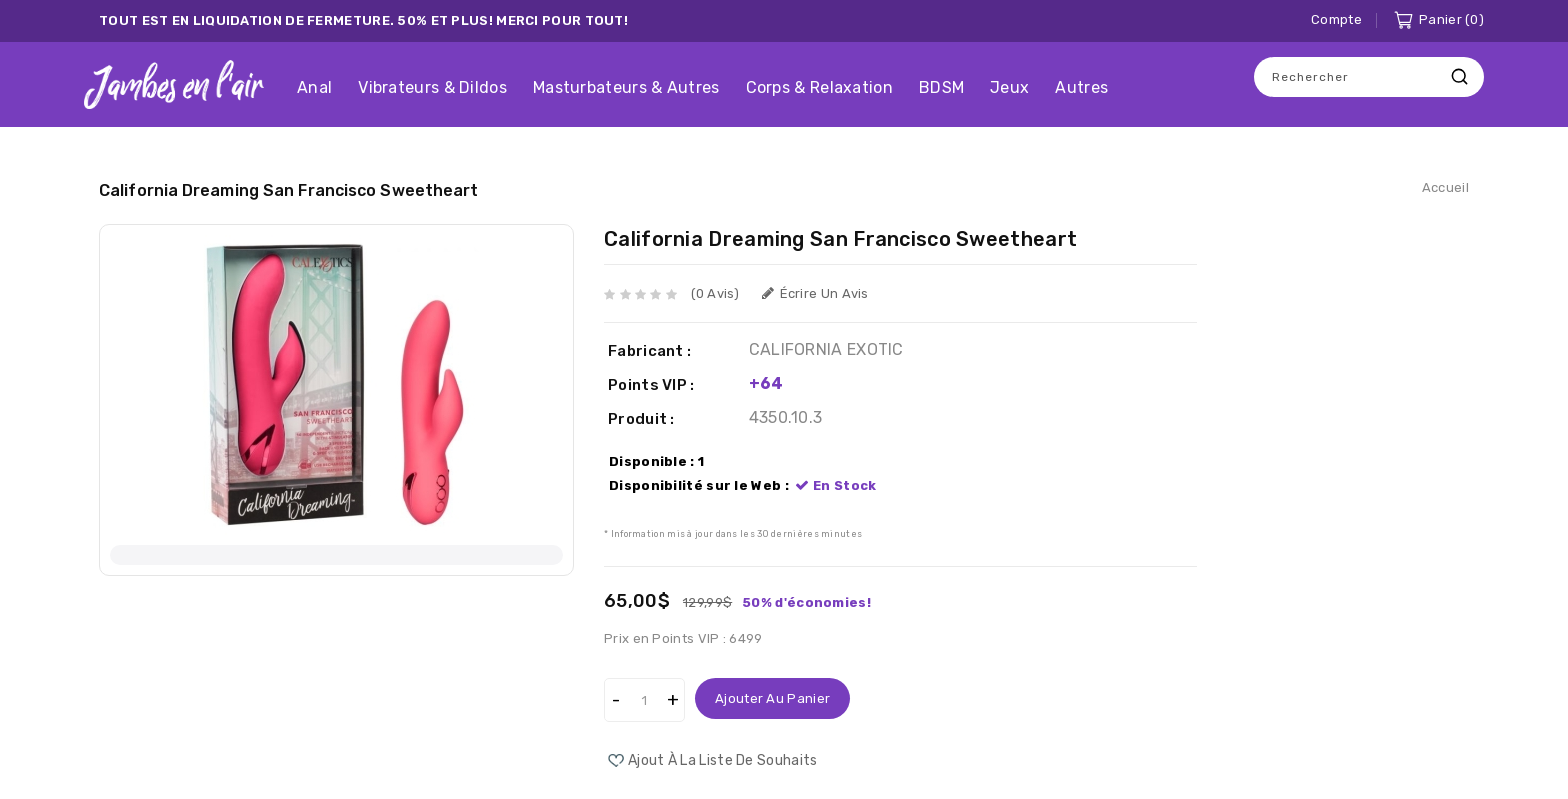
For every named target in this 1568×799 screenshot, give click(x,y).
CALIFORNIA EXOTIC (826, 349)
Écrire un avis (815, 293)
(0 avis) (715, 293)
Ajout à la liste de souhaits (722, 760)
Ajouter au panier (772, 698)
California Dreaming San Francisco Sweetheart (288, 190)
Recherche (1459, 76)
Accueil (1445, 187)
